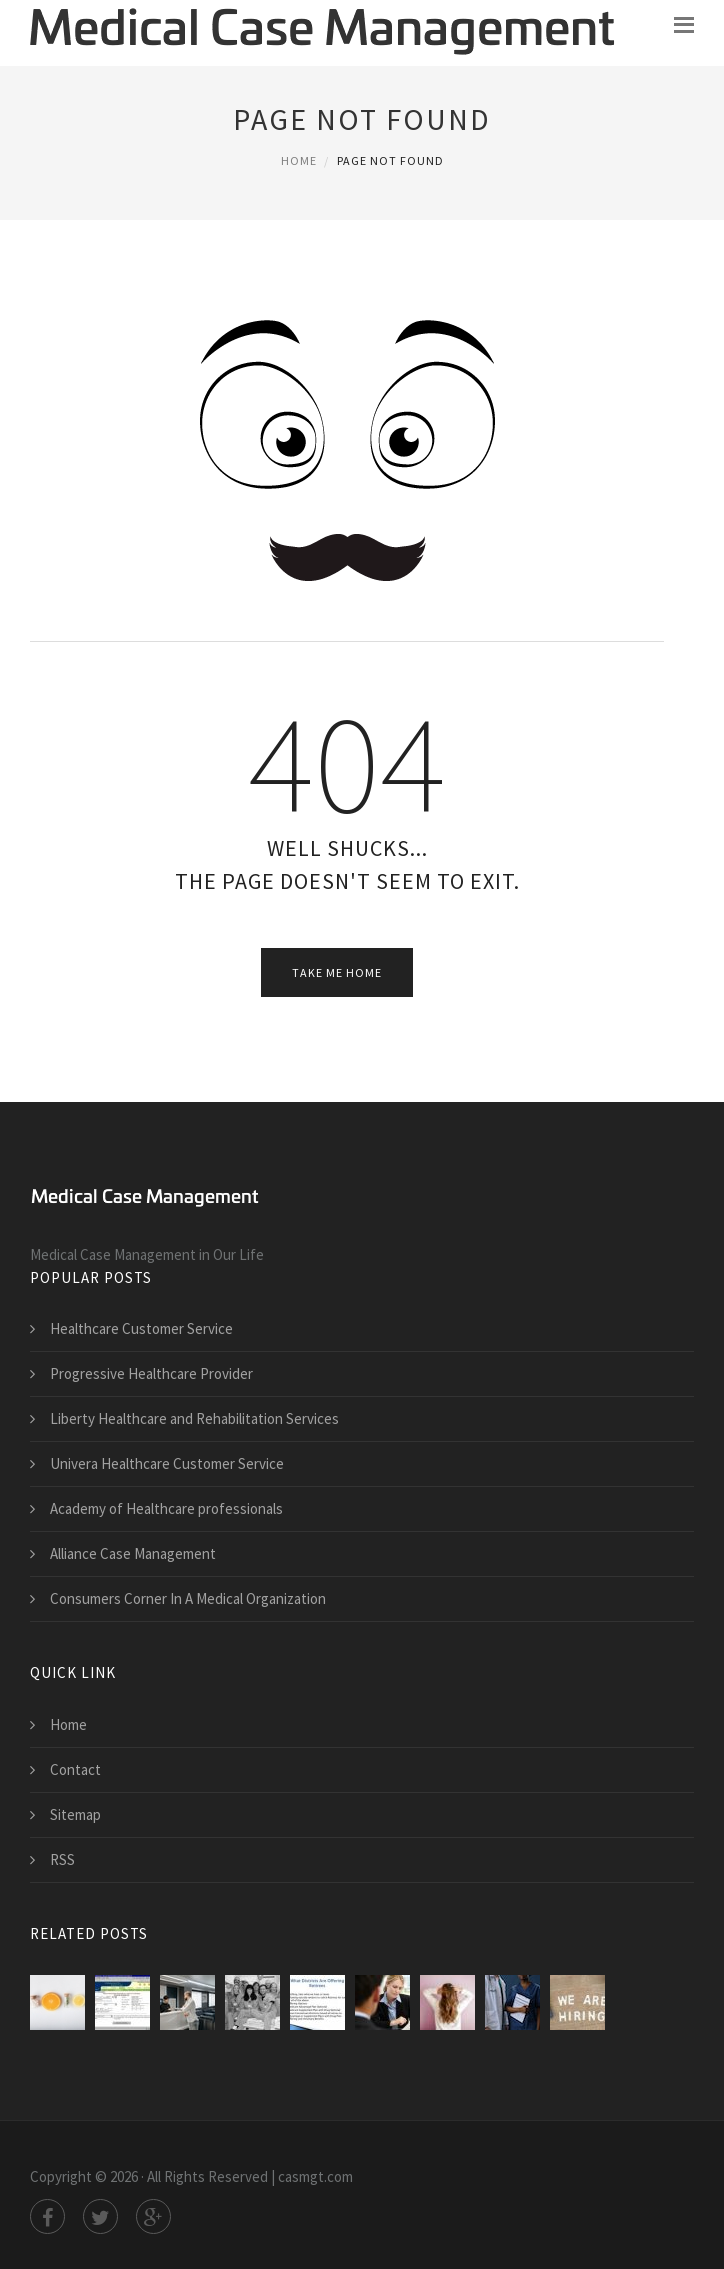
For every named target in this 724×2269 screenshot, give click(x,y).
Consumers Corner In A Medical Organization (188, 1598)
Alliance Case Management (133, 1553)
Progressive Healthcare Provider (151, 1373)
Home (299, 160)
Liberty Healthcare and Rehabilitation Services (194, 1418)
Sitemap (75, 1814)
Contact (75, 1769)
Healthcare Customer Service (141, 1328)
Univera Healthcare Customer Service (167, 1463)
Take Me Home (337, 972)
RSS (62, 1859)
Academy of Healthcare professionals (166, 1508)
